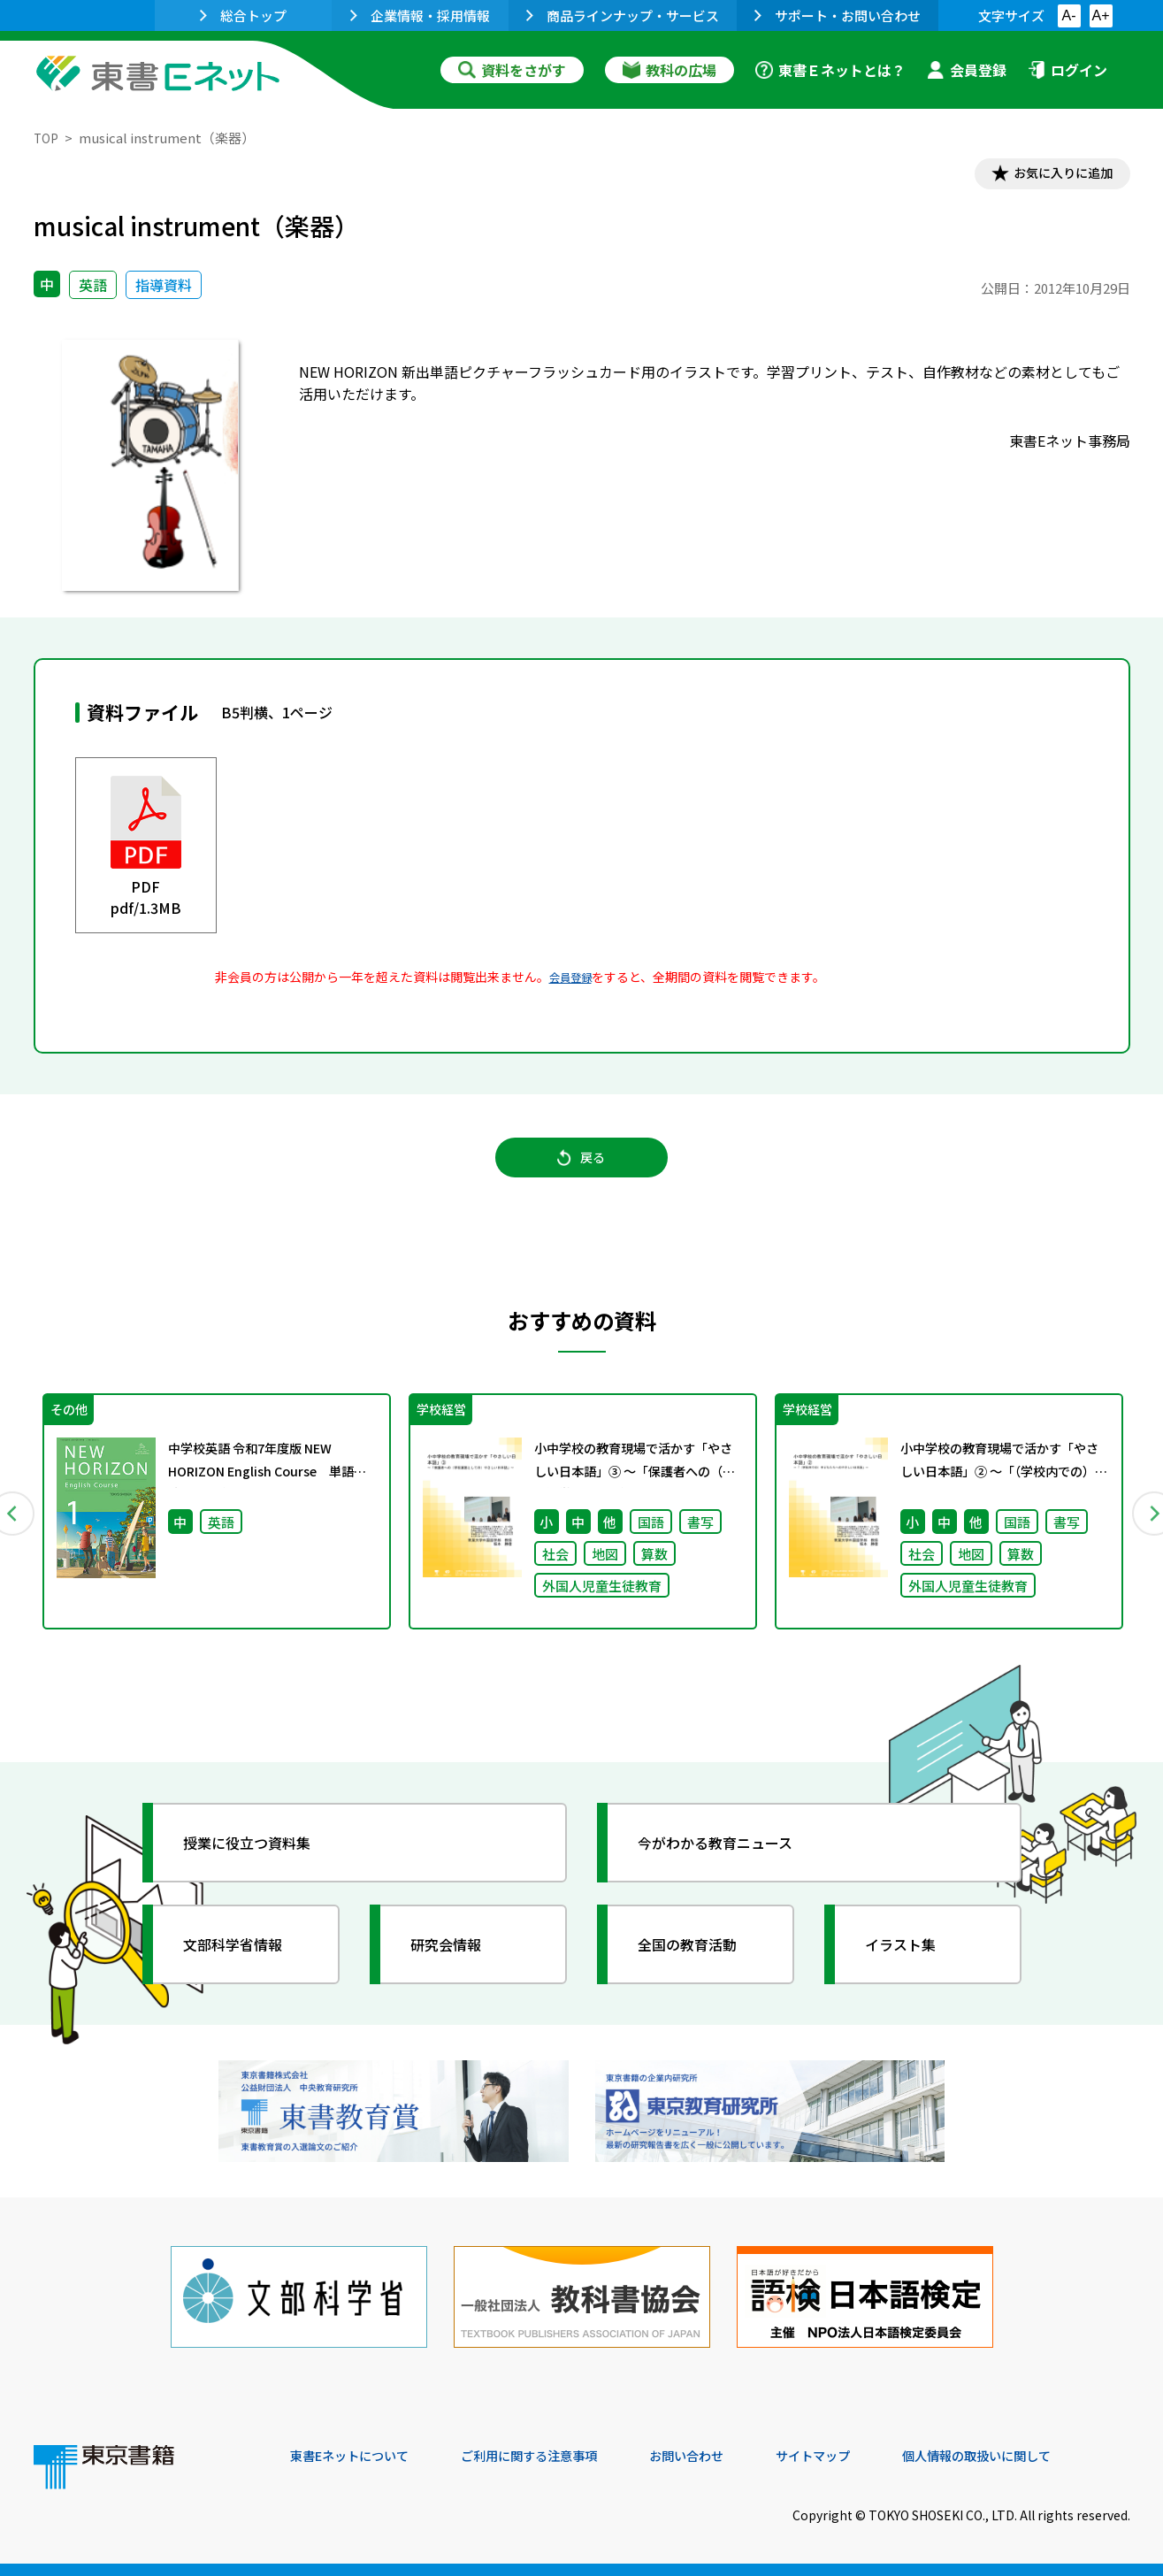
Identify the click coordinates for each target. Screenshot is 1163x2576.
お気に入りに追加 (1053, 175)
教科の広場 (669, 69)
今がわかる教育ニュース (730, 1863)
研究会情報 (455, 1964)
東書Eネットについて (358, 2455)
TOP (47, 137)
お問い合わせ (728, 2455)
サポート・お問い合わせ (837, 15)
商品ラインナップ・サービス (622, 15)
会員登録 (966, 69)
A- (1069, 15)
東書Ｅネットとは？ (830, 69)
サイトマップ (865, 2455)
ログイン (1067, 69)
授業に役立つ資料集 (260, 1863)
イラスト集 (910, 1964)
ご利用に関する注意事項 (556, 2455)
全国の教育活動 (698, 1964)
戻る (582, 1168)
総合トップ (243, 15)
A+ (1100, 15)
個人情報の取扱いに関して (1045, 2455)
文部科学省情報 (244, 1964)
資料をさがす (512, 69)
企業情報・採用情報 (420, 15)
